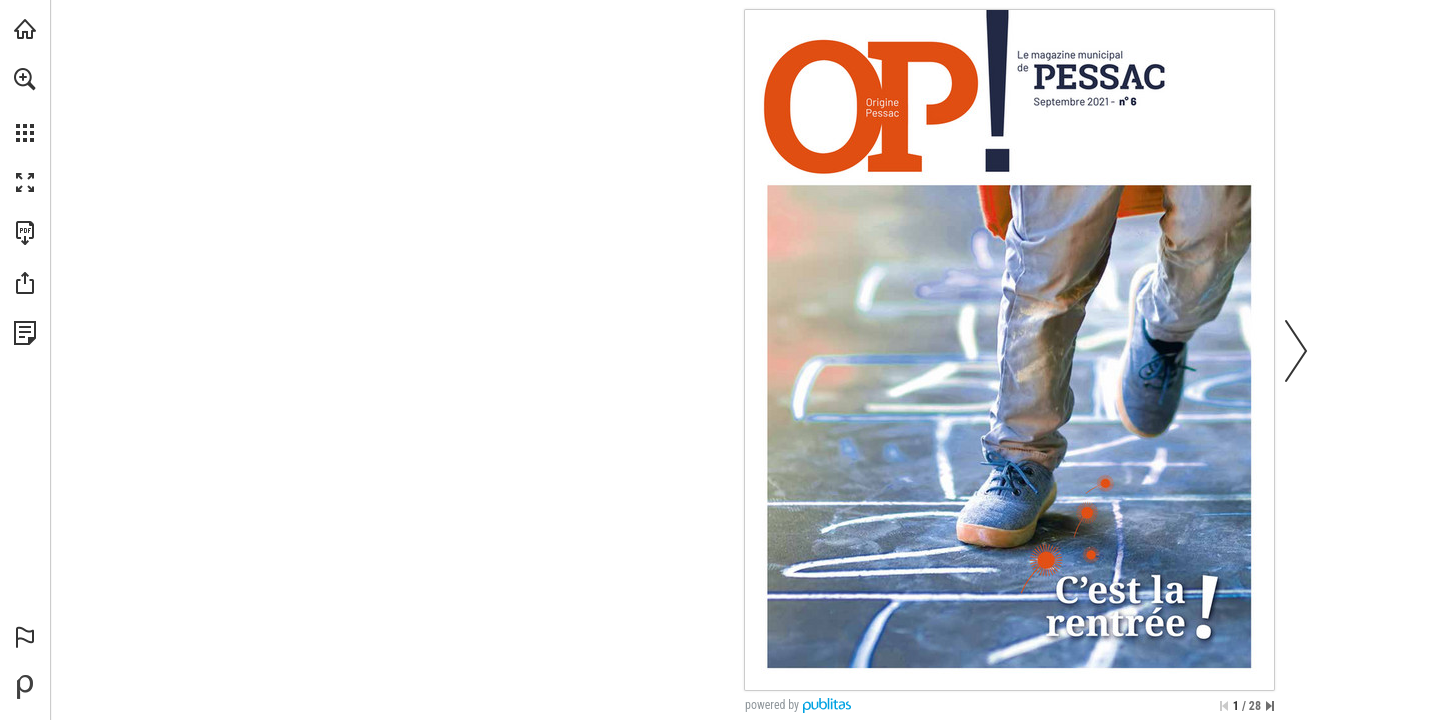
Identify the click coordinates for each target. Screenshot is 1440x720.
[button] (25, 79)
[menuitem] (25, 105)
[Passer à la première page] (1224, 706)
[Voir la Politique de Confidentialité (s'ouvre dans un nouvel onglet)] (25, 333)
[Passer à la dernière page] (1270, 706)
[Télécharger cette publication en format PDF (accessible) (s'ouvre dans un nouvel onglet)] (25, 233)
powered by (772, 705)
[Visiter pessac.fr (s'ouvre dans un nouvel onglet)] (25, 29)
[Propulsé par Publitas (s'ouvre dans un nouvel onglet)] (25, 687)
